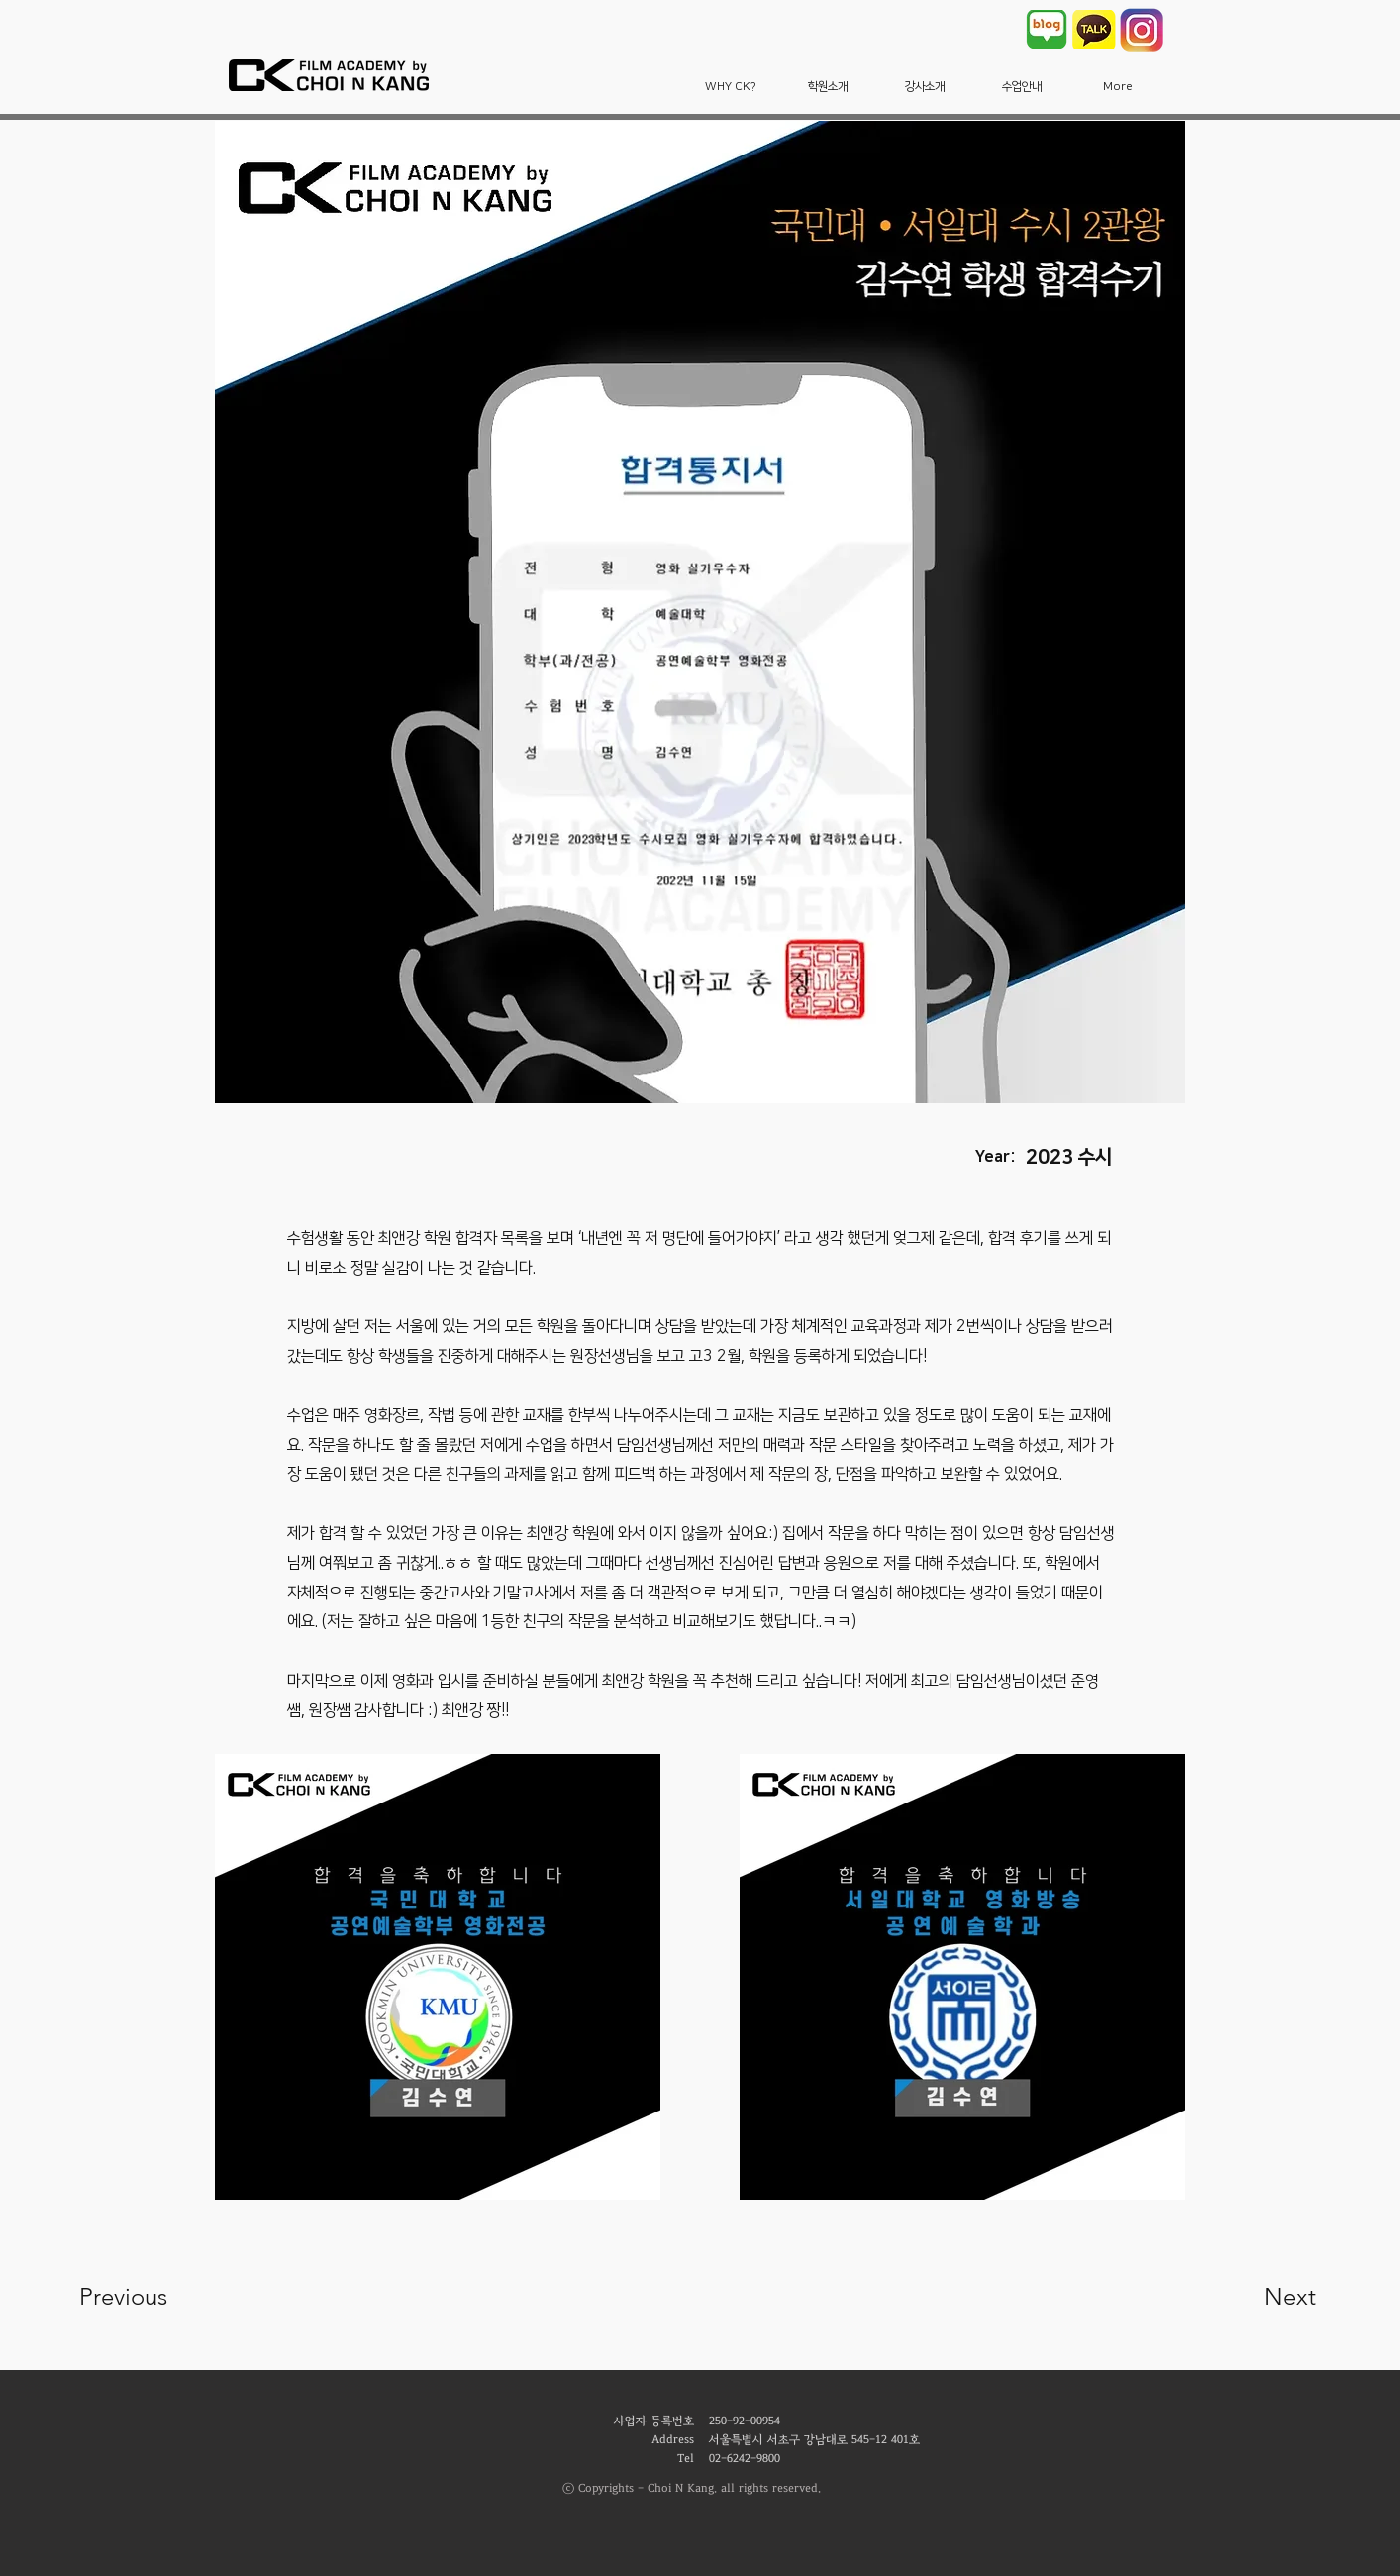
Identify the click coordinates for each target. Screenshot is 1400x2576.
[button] (730, 86)
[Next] (1250, 2297)
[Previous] (150, 2297)
